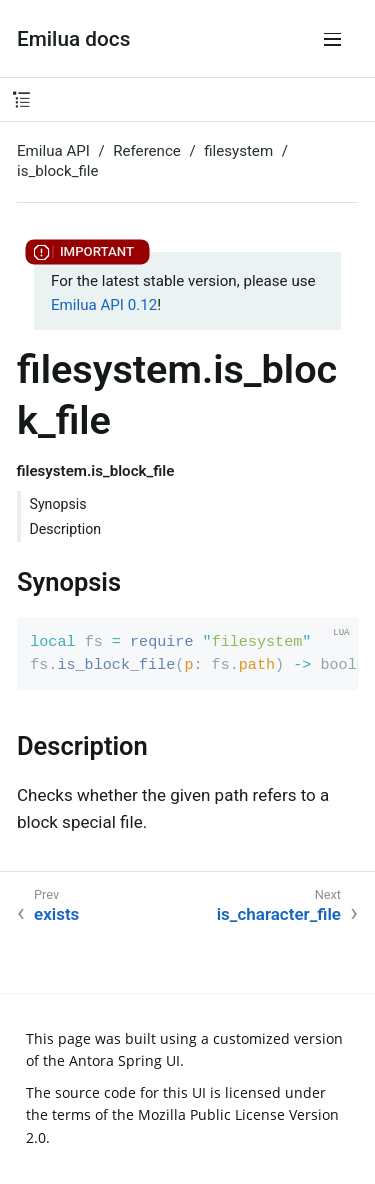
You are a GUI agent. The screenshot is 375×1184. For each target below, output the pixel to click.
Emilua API (53, 151)
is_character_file (279, 914)
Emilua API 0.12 (104, 305)
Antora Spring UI (124, 1060)
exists (56, 914)
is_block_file (58, 171)
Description (66, 529)
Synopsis (58, 504)
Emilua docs (73, 39)
